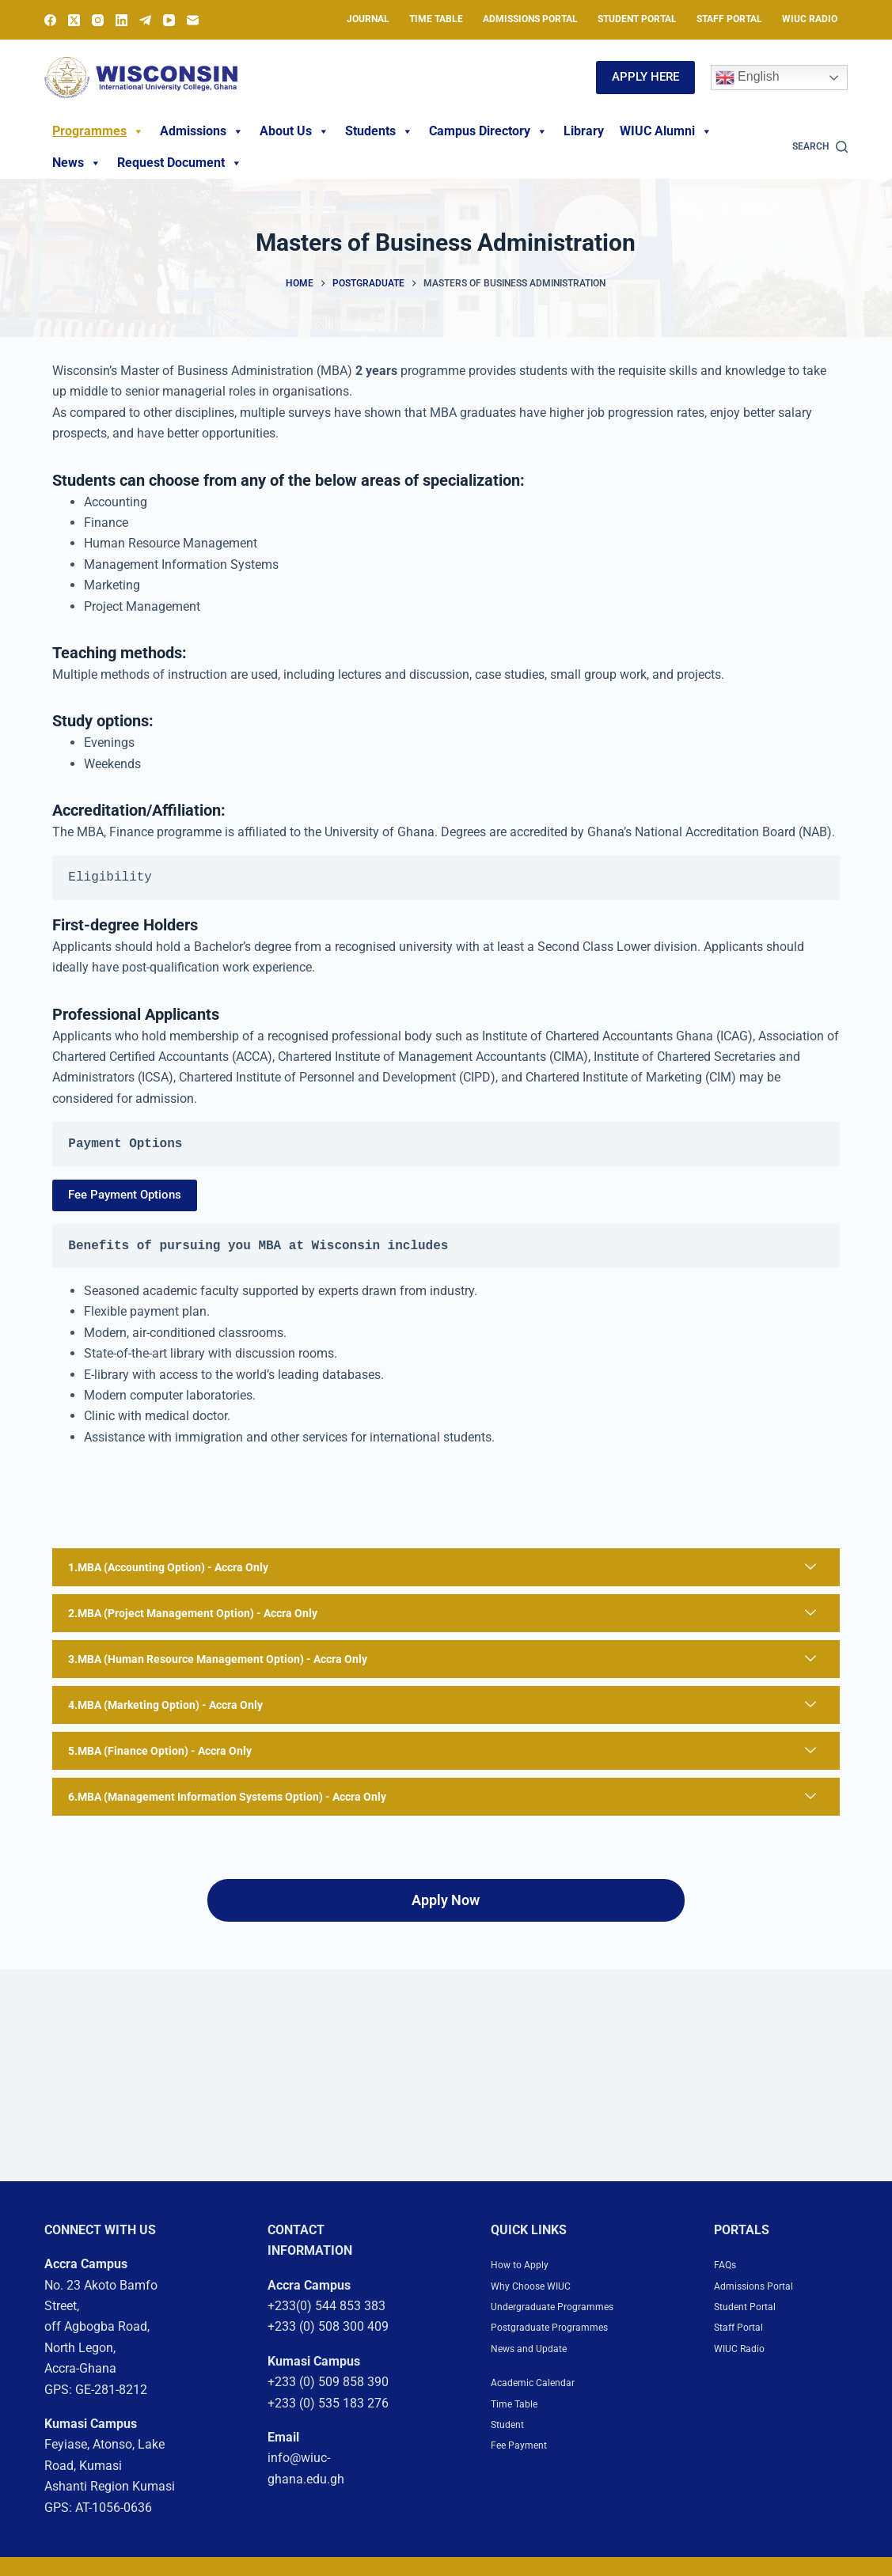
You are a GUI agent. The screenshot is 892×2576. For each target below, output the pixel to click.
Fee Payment (527, 2505)
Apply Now (446, 1919)
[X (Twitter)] (74, 20)
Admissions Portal (530, 19)
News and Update (540, 2408)
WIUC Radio (809, 19)
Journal (368, 19)
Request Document (179, 163)
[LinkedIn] (121, 20)
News (76, 163)
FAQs (728, 2282)
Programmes (98, 131)
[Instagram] (98, 20)
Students (379, 131)
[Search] (820, 147)
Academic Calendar (545, 2442)
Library (584, 130)
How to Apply (528, 2282)
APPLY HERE (645, 77)
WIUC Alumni (666, 131)
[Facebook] (50, 20)
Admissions (202, 131)
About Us (294, 131)
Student (512, 2484)
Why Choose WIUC (542, 2304)
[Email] (193, 20)
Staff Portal (729, 19)
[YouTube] (169, 20)
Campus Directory (488, 131)
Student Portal (637, 19)
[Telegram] (145, 20)
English (747, 77)
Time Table (436, 19)
